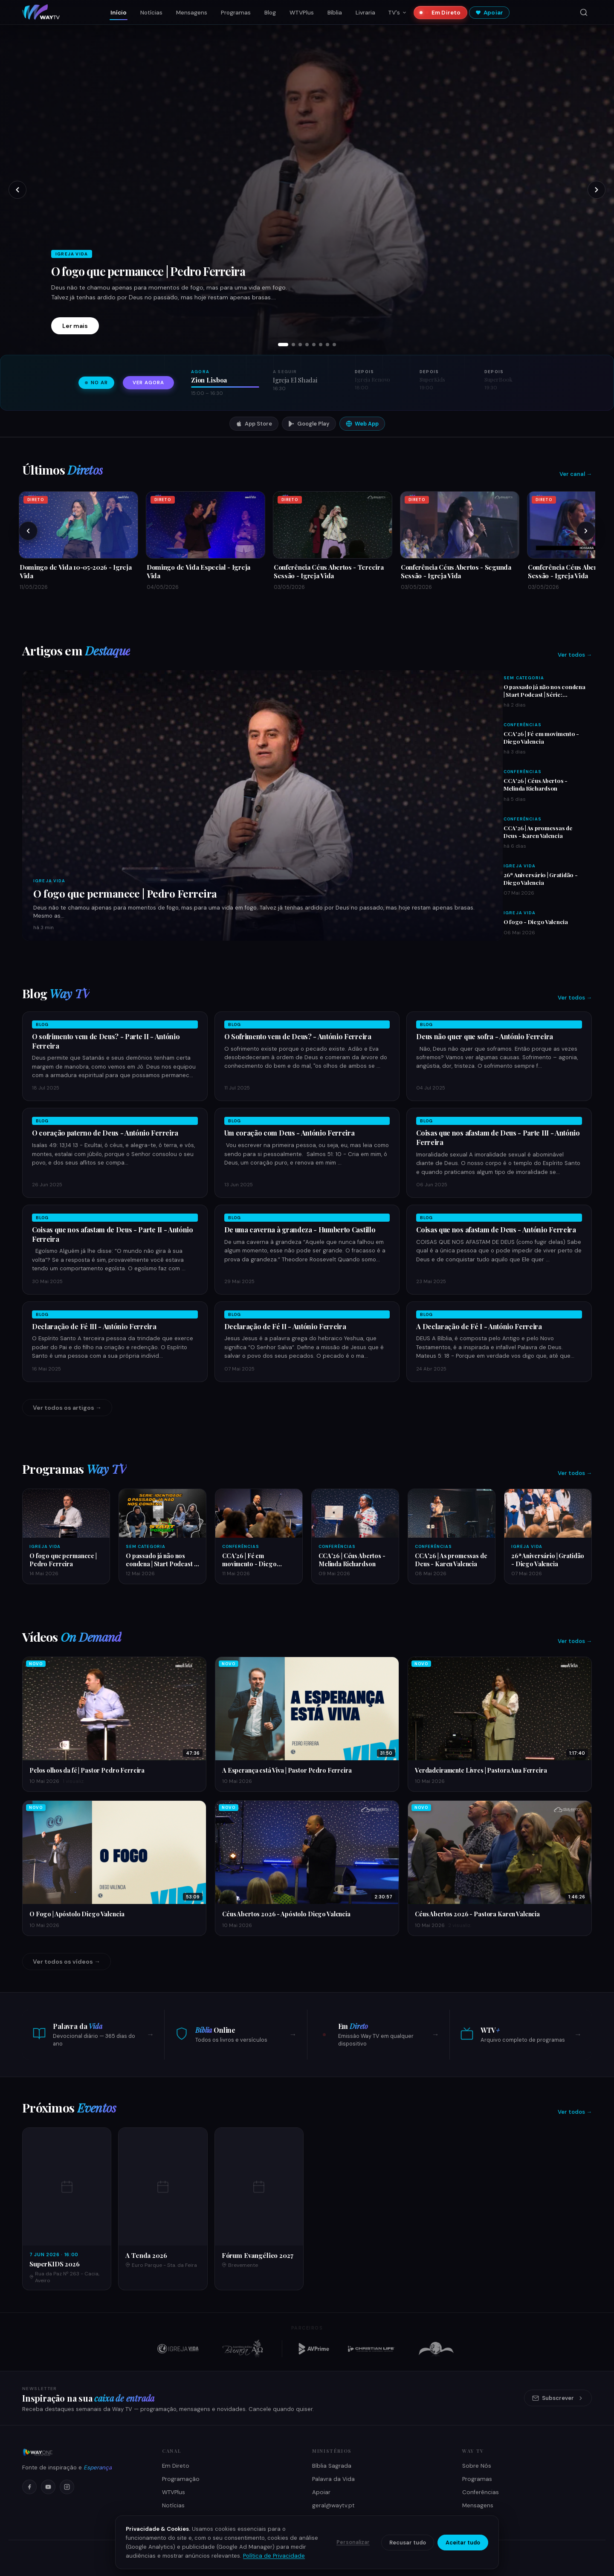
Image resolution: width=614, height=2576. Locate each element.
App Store (254, 423)
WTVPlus (302, 12)
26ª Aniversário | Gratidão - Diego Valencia (540, 878)
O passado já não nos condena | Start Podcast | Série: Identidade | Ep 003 (544, 694)
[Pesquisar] (584, 12)
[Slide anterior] (17, 190)
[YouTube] (48, 2487)
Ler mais (75, 326)
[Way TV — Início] (41, 12)
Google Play (309, 423)
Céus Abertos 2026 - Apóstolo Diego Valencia (286, 1914)
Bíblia (334, 12)
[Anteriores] (28, 531)
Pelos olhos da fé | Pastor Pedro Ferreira (87, 1770)
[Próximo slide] (596, 190)
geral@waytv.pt (333, 2505)
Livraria (365, 12)
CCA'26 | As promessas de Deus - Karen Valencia (538, 831)
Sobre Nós (476, 2465)
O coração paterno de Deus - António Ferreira (105, 1132)
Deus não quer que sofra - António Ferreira (484, 1036)
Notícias (151, 12)
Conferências (523, 724)
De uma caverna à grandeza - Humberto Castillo (300, 1229)
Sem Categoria (524, 678)
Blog (270, 12)
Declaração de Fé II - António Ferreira (285, 1326)
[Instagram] (67, 2487)
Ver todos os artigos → (67, 1407)
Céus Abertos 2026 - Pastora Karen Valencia (477, 1914)
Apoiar (489, 12)
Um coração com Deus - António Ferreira (289, 1132)
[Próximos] (585, 531)
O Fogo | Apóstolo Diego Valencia (76, 1914)
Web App (362, 423)
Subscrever (558, 2398)
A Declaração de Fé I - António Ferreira (479, 1326)
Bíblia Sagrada (331, 2465)
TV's (397, 12)
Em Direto (443, 12)
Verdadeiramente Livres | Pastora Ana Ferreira (481, 1770)
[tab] (283, 344)
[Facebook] (29, 2487)
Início (118, 12)
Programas (236, 12)
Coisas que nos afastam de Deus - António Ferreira (496, 1229)
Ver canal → (575, 474)
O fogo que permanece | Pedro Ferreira (148, 271)
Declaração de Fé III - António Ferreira (94, 1326)
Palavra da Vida (333, 2479)
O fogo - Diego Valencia (536, 921)
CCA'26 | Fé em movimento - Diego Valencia (541, 737)
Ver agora (148, 383)
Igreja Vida (49, 881)
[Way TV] (82, 2452)
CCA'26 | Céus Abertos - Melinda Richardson (536, 784)
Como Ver (176, 2518)
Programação (181, 2479)
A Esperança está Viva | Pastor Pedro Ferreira (287, 1770)
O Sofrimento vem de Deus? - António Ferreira (297, 1036)
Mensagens (191, 12)
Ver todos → (575, 654)
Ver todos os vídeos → (66, 1961)
